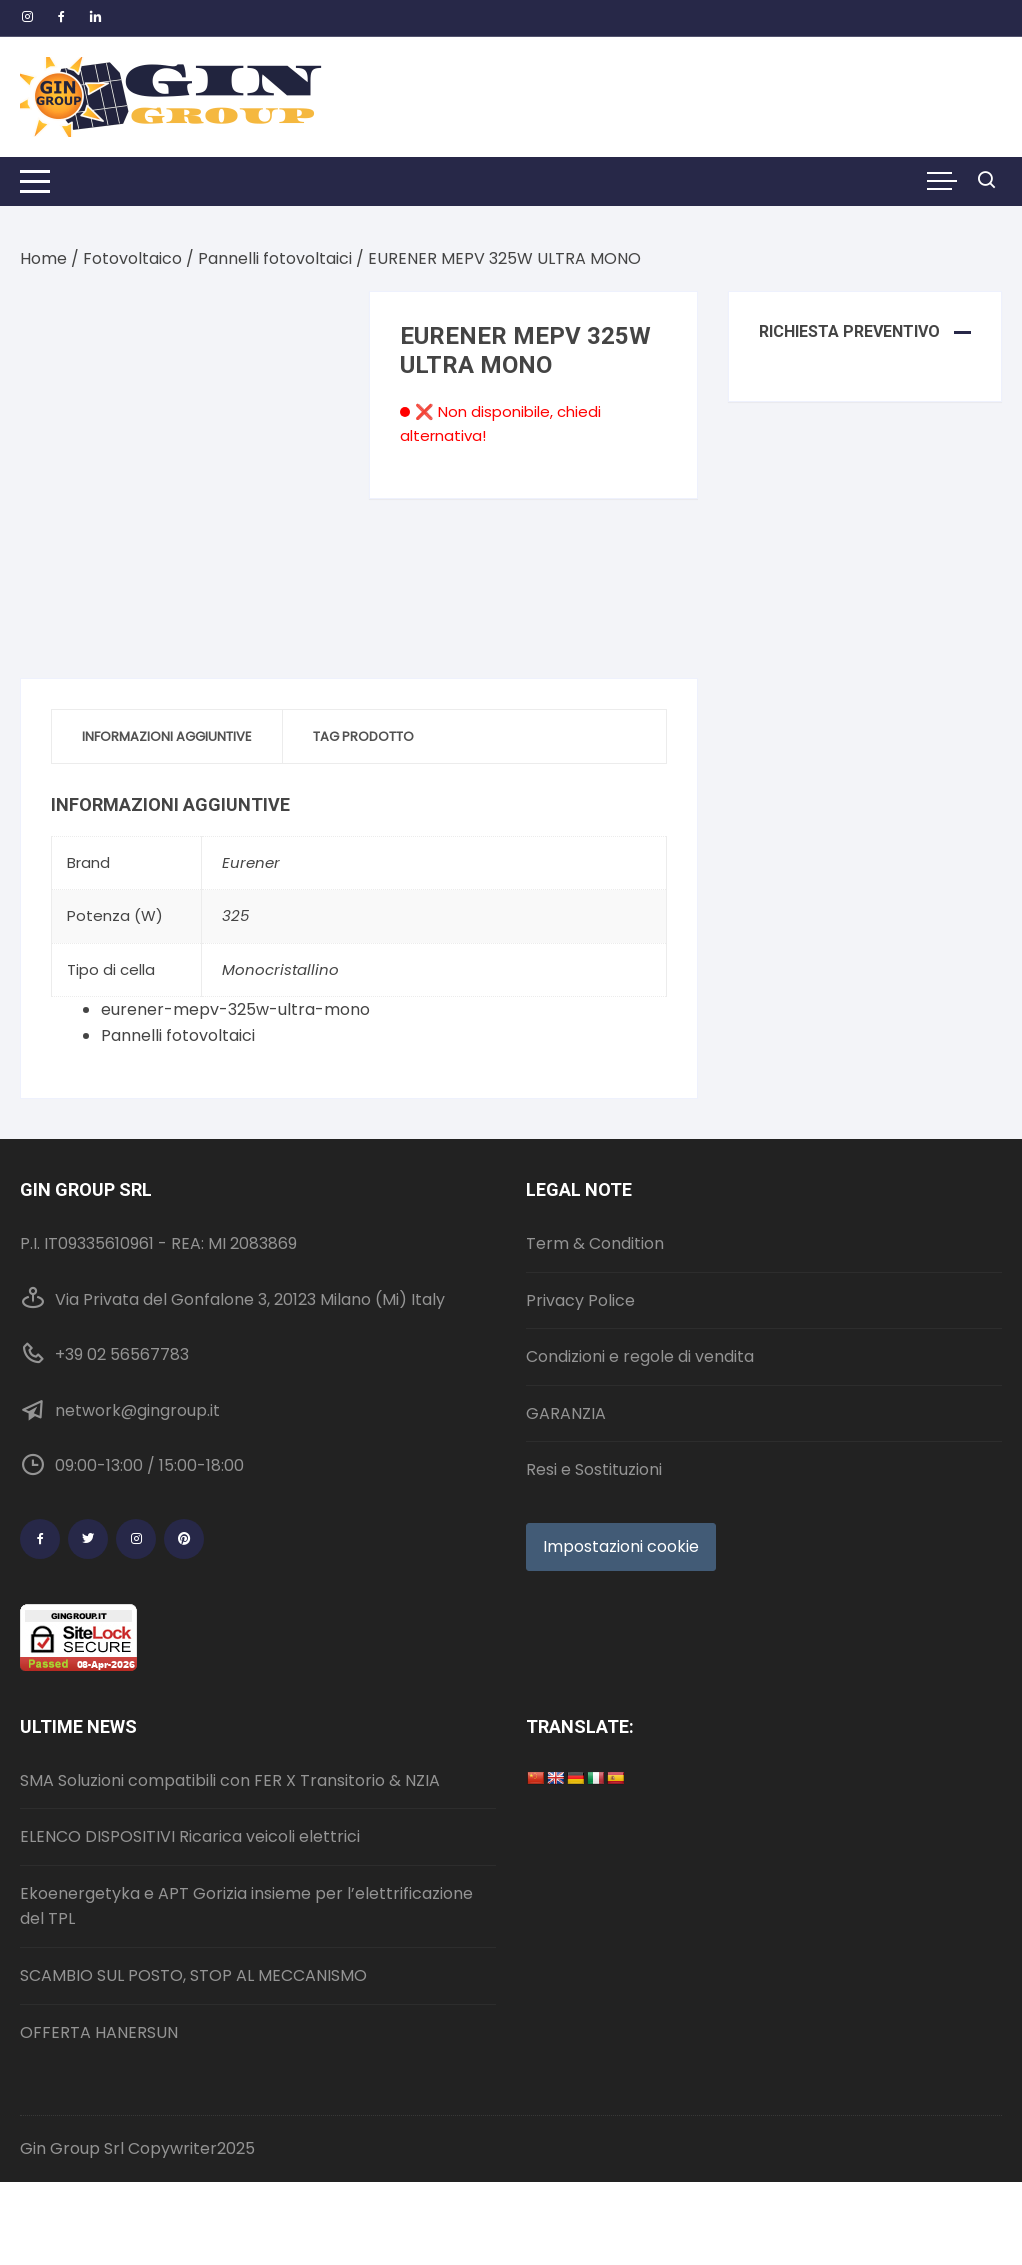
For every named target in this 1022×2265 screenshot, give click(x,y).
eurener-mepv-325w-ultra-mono (235, 1009)
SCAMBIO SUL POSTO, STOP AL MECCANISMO (193, 1975)
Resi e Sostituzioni (594, 1469)
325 (235, 915)
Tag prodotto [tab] (363, 736)
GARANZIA (566, 1413)
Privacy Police (580, 1300)
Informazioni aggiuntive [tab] (167, 736)
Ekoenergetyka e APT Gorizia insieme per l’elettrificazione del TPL (246, 1906)
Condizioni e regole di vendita (640, 1356)
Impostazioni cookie (621, 1546)
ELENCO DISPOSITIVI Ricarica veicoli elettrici (190, 1836)
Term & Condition (595, 1243)
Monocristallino (280, 969)
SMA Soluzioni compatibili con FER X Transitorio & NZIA (230, 1780)
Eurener (251, 862)
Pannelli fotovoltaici (275, 258)
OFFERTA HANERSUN (99, 2032)
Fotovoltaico (132, 258)
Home (43, 258)
